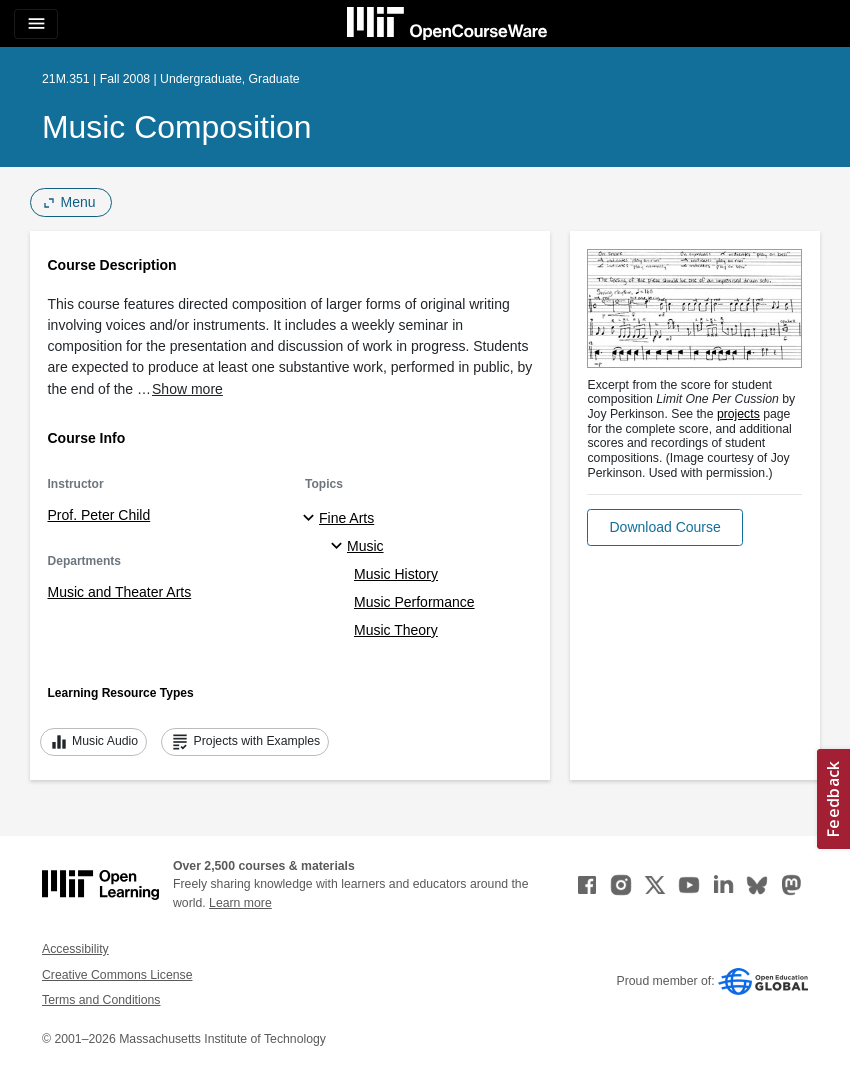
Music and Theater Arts (120, 592)
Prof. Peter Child (99, 515)
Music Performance (414, 602)
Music (365, 546)
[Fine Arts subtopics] (311, 519)
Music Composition (177, 127)
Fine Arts (346, 518)
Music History (396, 574)
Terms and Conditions (101, 1000)
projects (738, 414)
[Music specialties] (339, 547)
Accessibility (75, 949)
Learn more (240, 903)
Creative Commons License (117, 975)
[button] (664, 527)
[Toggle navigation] (36, 24)
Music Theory (396, 630)
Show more (187, 389)
